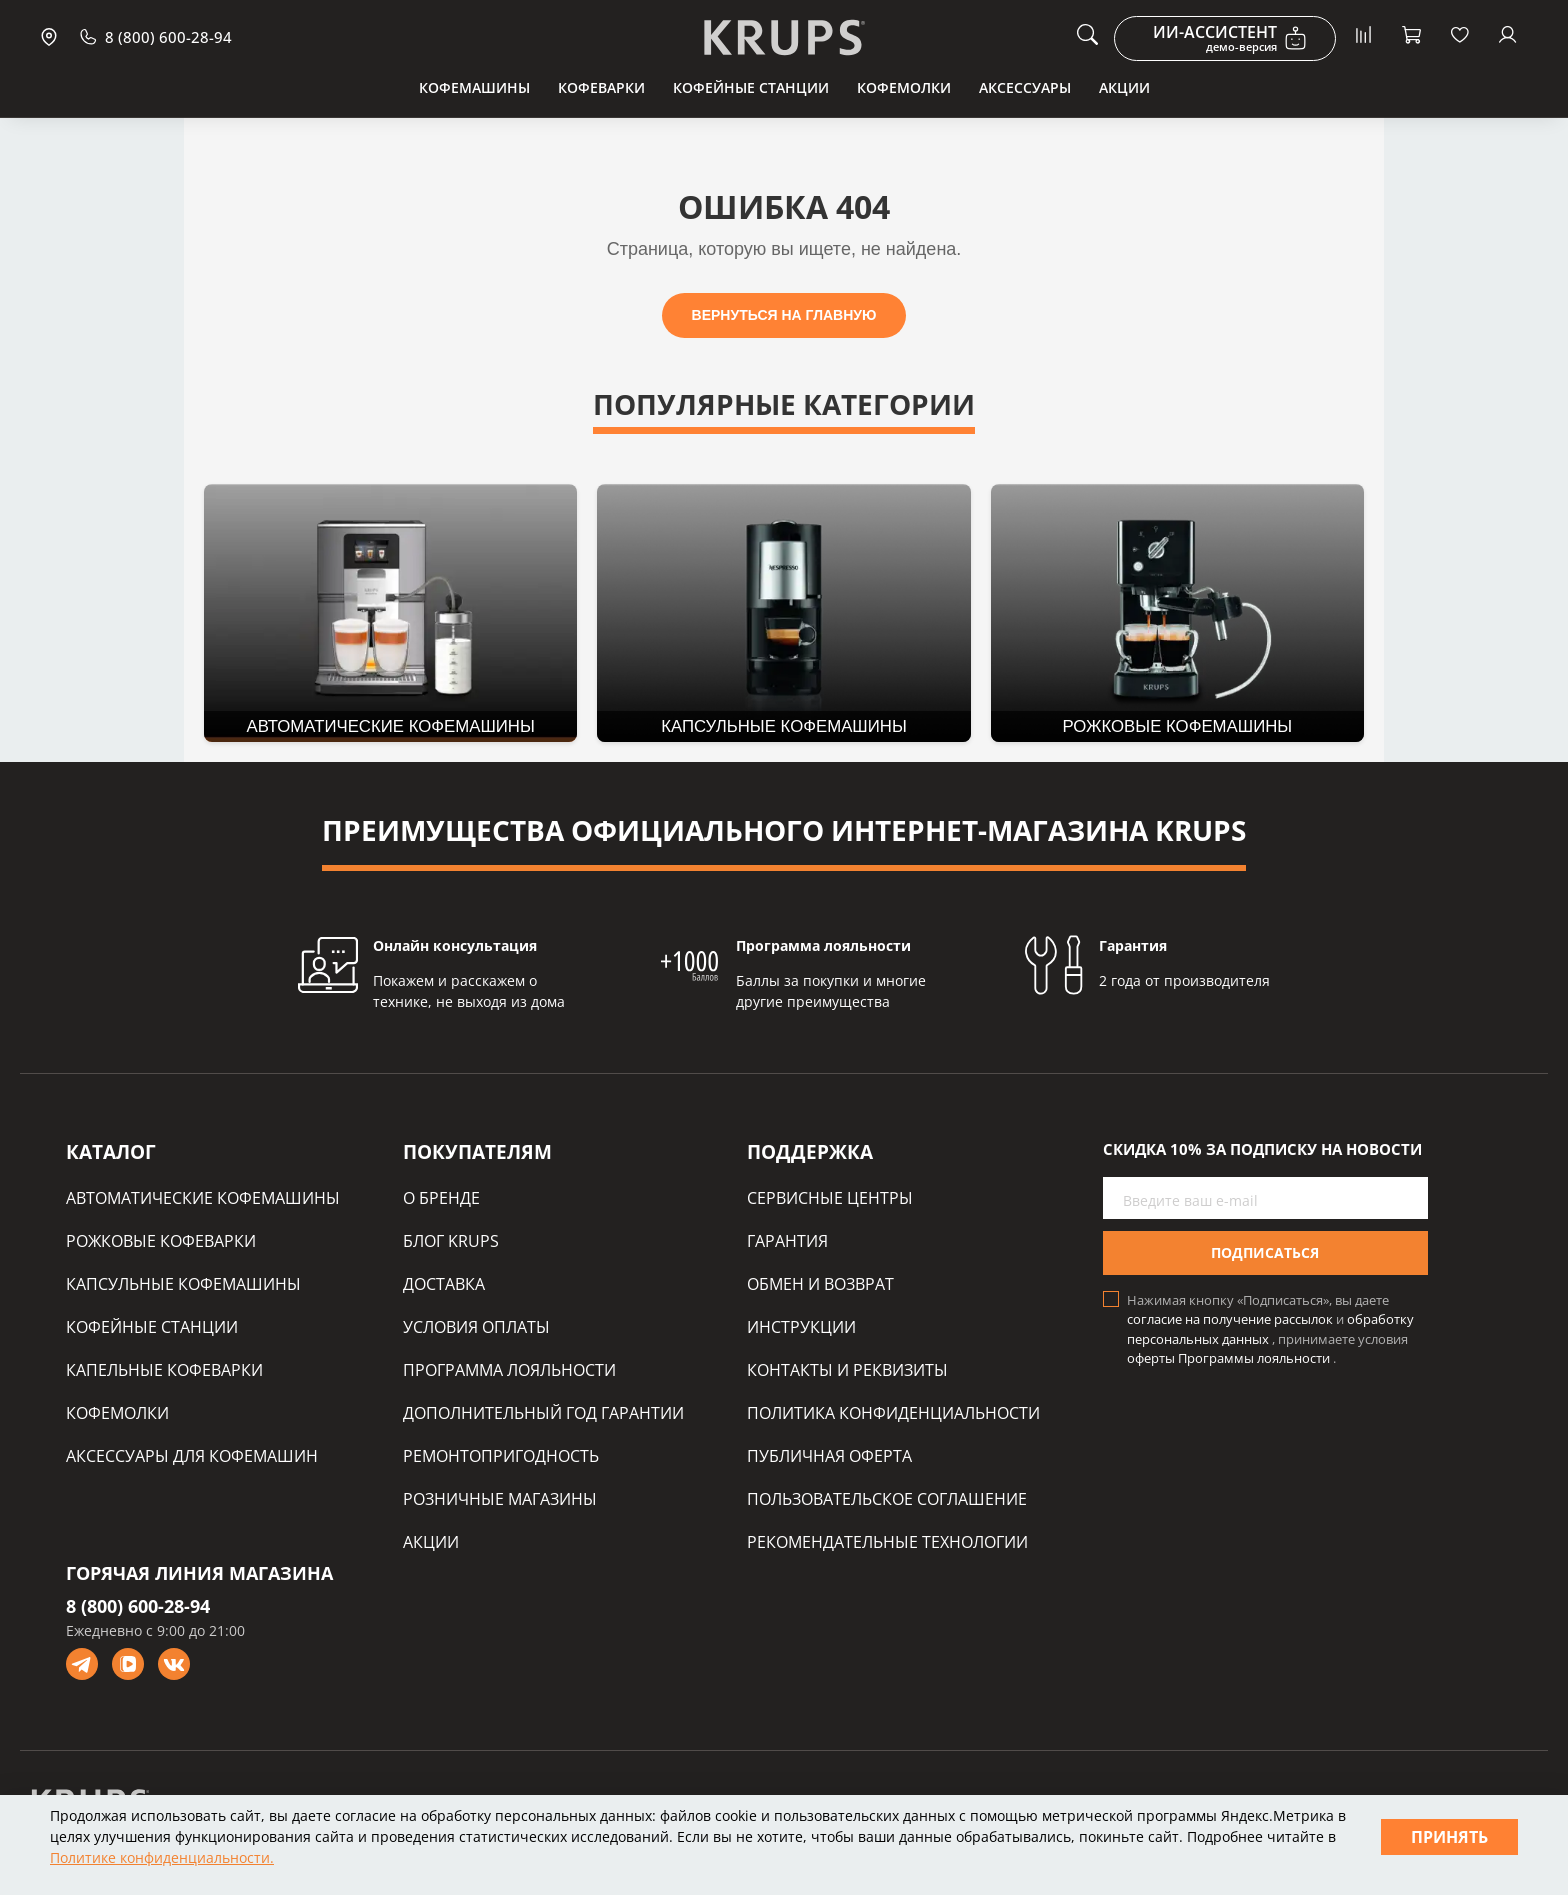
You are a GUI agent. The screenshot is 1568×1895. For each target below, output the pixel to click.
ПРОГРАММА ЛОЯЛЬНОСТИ (509, 1370)
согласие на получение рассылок (1231, 1319)
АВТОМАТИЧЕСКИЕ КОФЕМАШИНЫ (203, 1198)
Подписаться (1265, 1252)
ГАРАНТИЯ (787, 1241)
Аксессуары (1025, 87)
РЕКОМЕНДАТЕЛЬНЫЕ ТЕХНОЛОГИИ (887, 1542)
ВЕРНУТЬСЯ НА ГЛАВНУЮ (784, 315)
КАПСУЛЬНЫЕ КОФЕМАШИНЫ (183, 1284)
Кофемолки (904, 87)
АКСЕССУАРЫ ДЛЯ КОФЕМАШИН (192, 1456)
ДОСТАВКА (444, 1284)
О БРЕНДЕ (441, 1198)
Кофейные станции (751, 87)
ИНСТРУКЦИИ (801, 1327)
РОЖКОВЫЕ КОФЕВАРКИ (161, 1241)
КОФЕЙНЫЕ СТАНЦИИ (152, 1327)
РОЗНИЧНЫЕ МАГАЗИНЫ (500, 1499)
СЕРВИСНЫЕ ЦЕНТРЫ (830, 1198)
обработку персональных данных (1270, 1329)
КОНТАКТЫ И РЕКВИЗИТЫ (847, 1370)
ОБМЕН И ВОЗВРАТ (820, 1284)
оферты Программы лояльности (1230, 1358)
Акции (1124, 87)
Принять (1449, 1837)
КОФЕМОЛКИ (117, 1413)
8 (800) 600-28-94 (138, 1606)
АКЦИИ (431, 1542)
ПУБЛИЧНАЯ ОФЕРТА (829, 1456)
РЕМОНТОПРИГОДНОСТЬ (501, 1456)
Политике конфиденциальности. (162, 1857)
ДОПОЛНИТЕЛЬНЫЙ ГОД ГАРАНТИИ (543, 1413)
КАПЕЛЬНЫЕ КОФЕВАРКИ (164, 1370)
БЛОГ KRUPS (451, 1241)
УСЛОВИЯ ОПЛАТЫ (476, 1327)
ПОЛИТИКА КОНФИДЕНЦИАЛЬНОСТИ (893, 1413)
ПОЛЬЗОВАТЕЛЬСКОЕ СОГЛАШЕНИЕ (887, 1499)
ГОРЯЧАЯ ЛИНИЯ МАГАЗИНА (199, 1573)
